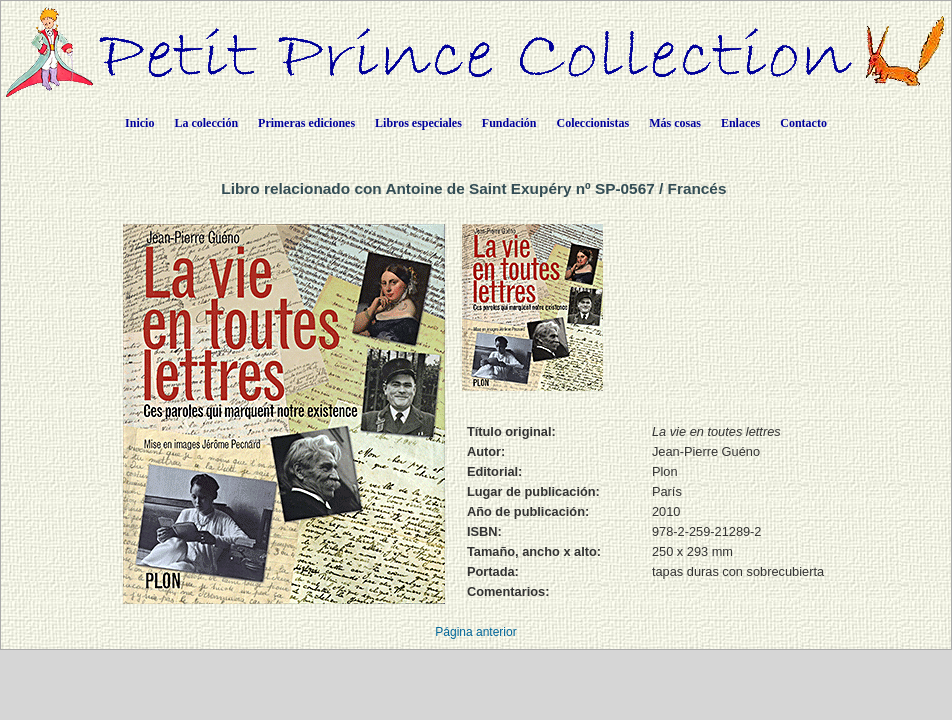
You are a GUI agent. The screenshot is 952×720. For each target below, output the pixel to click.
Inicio (139, 123)
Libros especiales (418, 123)
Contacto (803, 123)
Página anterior (475, 632)
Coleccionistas (593, 123)
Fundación (509, 123)
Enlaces (740, 123)
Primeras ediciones (306, 123)
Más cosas (675, 123)
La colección (206, 123)
